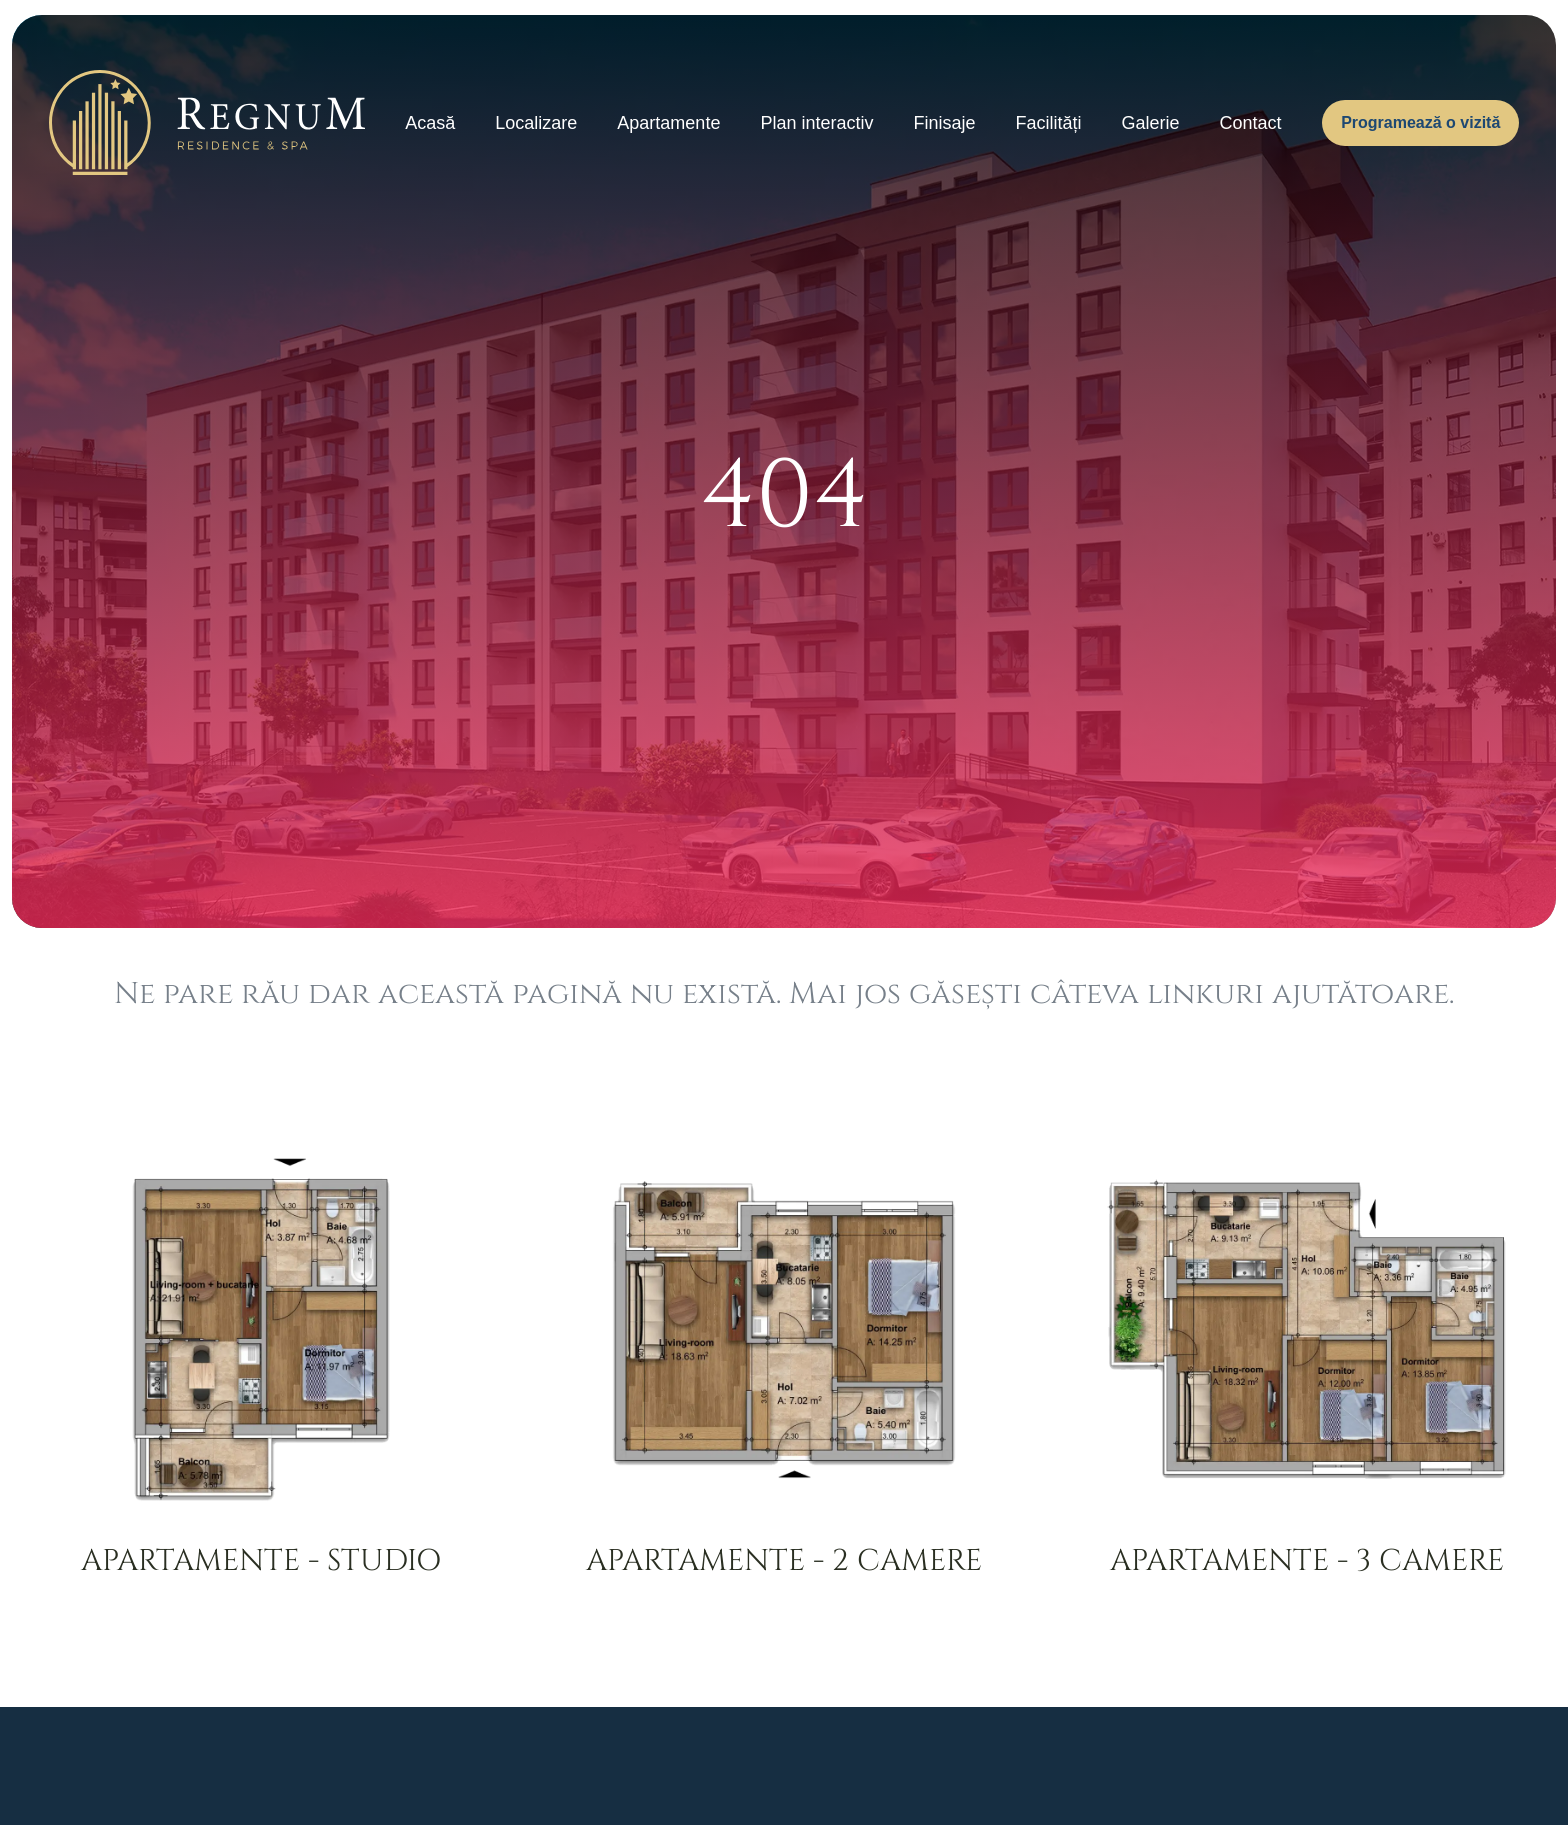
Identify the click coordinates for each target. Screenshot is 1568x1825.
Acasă (430, 123)
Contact (1251, 123)
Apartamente (668, 123)
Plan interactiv (816, 123)
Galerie (1151, 123)
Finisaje (944, 123)
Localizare (536, 123)
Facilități (1048, 123)
